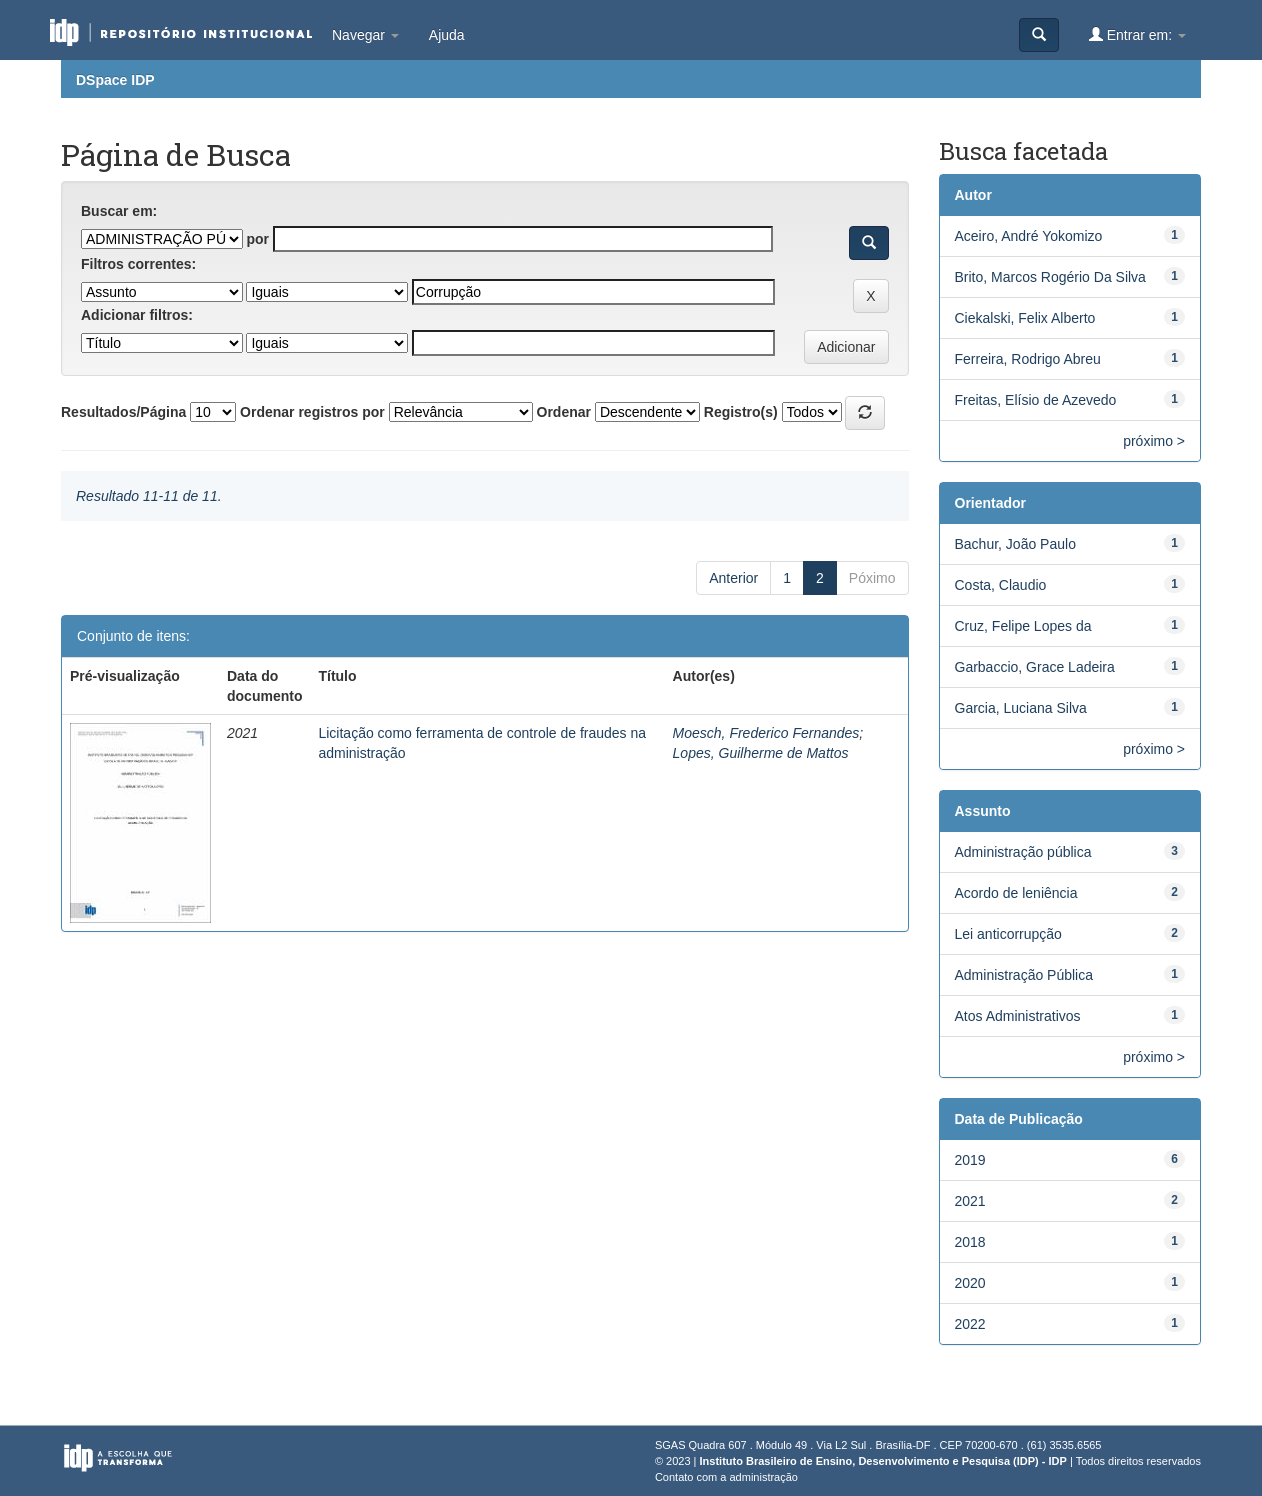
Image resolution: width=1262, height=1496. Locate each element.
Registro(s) (741, 412)
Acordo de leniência (1016, 893)
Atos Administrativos (1018, 1016)
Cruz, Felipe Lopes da (1023, 626)
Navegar (365, 35)
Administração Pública (1024, 975)
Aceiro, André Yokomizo (1029, 236)
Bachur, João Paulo (1015, 544)
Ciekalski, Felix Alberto (1025, 318)
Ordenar (564, 412)
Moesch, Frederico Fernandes (766, 733)
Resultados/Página (123, 412)
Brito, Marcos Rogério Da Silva (1050, 277)
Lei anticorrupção (1008, 934)
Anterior (733, 578)
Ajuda (447, 35)
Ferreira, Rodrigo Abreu (1028, 359)
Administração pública (1023, 852)
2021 (970, 1201)
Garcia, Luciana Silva (1021, 708)
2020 (970, 1283)
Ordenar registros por (312, 412)
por (257, 239)
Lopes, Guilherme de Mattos (761, 753)
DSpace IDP (115, 80)
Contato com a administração (726, 1477)
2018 (970, 1242)
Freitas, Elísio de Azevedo (1036, 400)
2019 (970, 1160)
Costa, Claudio (1001, 585)
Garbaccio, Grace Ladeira (1035, 667)
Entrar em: (1137, 34)
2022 (970, 1324)
